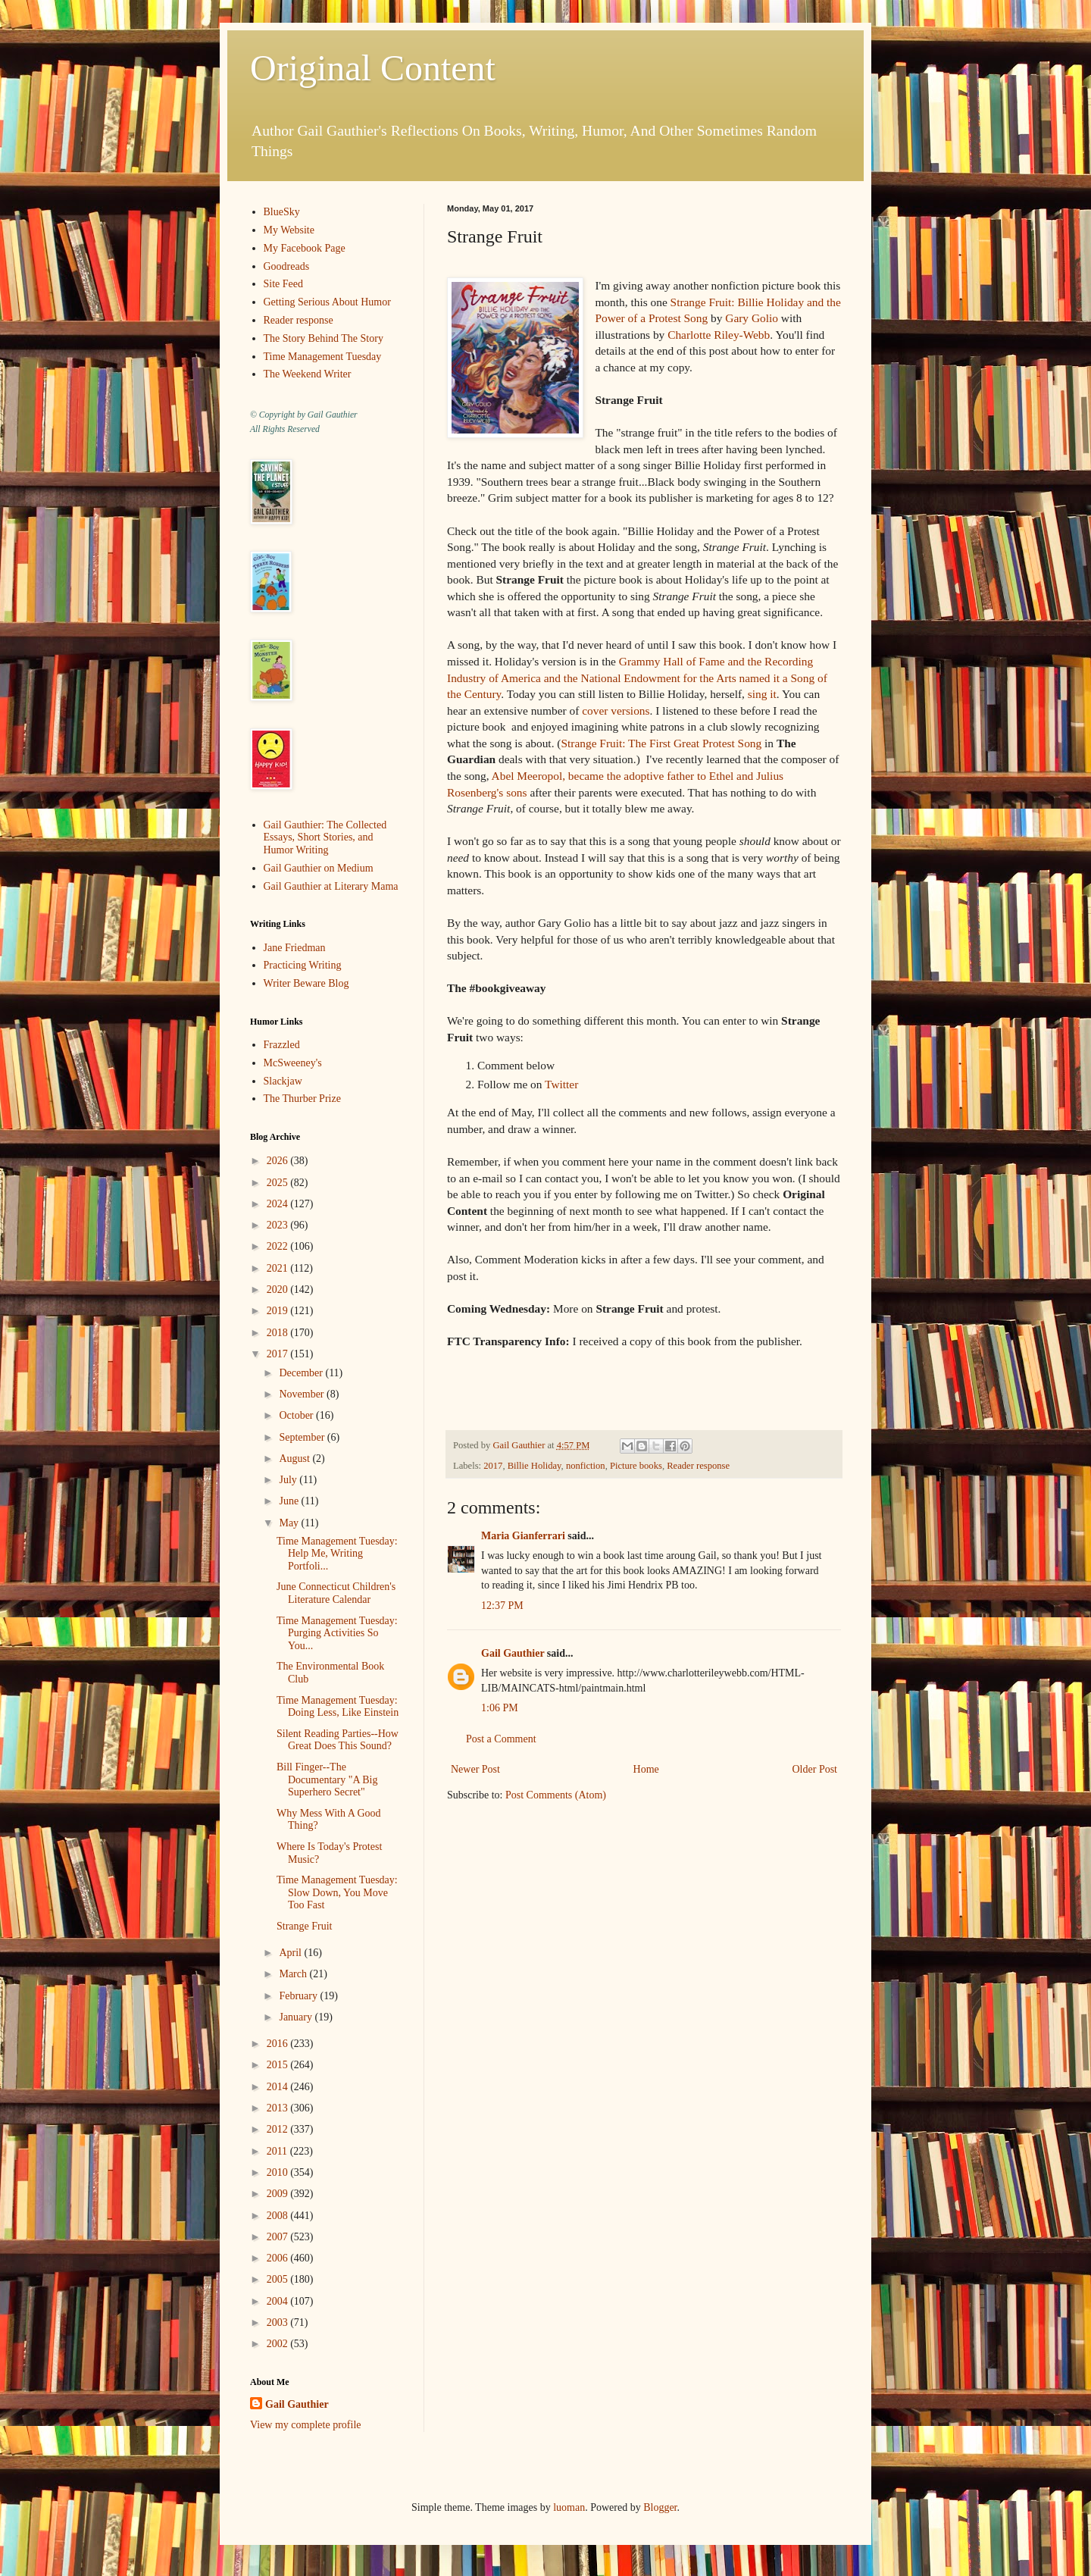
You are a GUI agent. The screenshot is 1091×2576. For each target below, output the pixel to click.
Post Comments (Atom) (555, 1795)
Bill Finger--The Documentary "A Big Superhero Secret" (327, 1779)
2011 (278, 2151)
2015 (279, 2065)
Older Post (815, 1769)
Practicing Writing (303, 965)
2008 (279, 2215)
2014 (279, 2086)
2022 (279, 1246)
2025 (279, 1182)
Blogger (660, 2507)
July (289, 1479)
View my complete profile (305, 2424)
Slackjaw (283, 1081)
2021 (279, 1268)
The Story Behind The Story (323, 338)
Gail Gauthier (512, 1653)
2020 (279, 1289)
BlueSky (282, 212)
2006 (279, 2258)
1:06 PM (499, 1708)
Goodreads (287, 266)
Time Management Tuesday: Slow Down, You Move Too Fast (337, 1892)
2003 (279, 2322)
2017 (492, 1465)
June (290, 1501)
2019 (279, 1310)
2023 (279, 1225)
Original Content (372, 68)
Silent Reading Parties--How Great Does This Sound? (338, 1740)
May (290, 1523)
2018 (279, 1332)
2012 (279, 2129)
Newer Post (475, 1769)
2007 (279, 2237)
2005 (279, 2279)
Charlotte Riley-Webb (718, 334)
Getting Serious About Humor (327, 302)
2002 (279, 2343)
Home (646, 1769)
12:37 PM (502, 1605)
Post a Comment (501, 1739)
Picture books (636, 1465)
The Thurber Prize (302, 1098)
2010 (279, 2172)
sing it (762, 693)
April (291, 1952)
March (294, 1974)
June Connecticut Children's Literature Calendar (336, 1593)
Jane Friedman (295, 947)
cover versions (615, 710)
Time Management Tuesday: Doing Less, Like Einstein (338, 1707)
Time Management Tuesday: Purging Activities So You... (337, 1633)
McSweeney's (293, 1063)
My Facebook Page (304, 248)
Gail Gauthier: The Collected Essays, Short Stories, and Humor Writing (325, 837)
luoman (569, 2507)
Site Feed (284, 284)
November (303, 1394)
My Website (289, 230)
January (296, 2017)
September (303, 1437)
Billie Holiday (534, 1465)
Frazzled (282, 1044)
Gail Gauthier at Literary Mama (331, 886)
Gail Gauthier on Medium (319, 868)
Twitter (561, 1084)
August (295, 1458)
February (299, 1996)
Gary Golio (751, 317)
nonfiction (585, 1465)
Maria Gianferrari (523, 1536)
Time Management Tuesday (323, 356)
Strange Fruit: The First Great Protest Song (661, 743)
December (302, 1373)
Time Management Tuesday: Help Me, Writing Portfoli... (337, 1554)
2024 (279, 1204)
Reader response (698, 1465)
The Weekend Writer (308, 374)
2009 (279, 2193)
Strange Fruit (305, 1926)
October (297, 1415)
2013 (279, 2108)
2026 (279, 1160)
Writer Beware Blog (306, 983)
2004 (279, 2301)
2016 (279, 2043)
